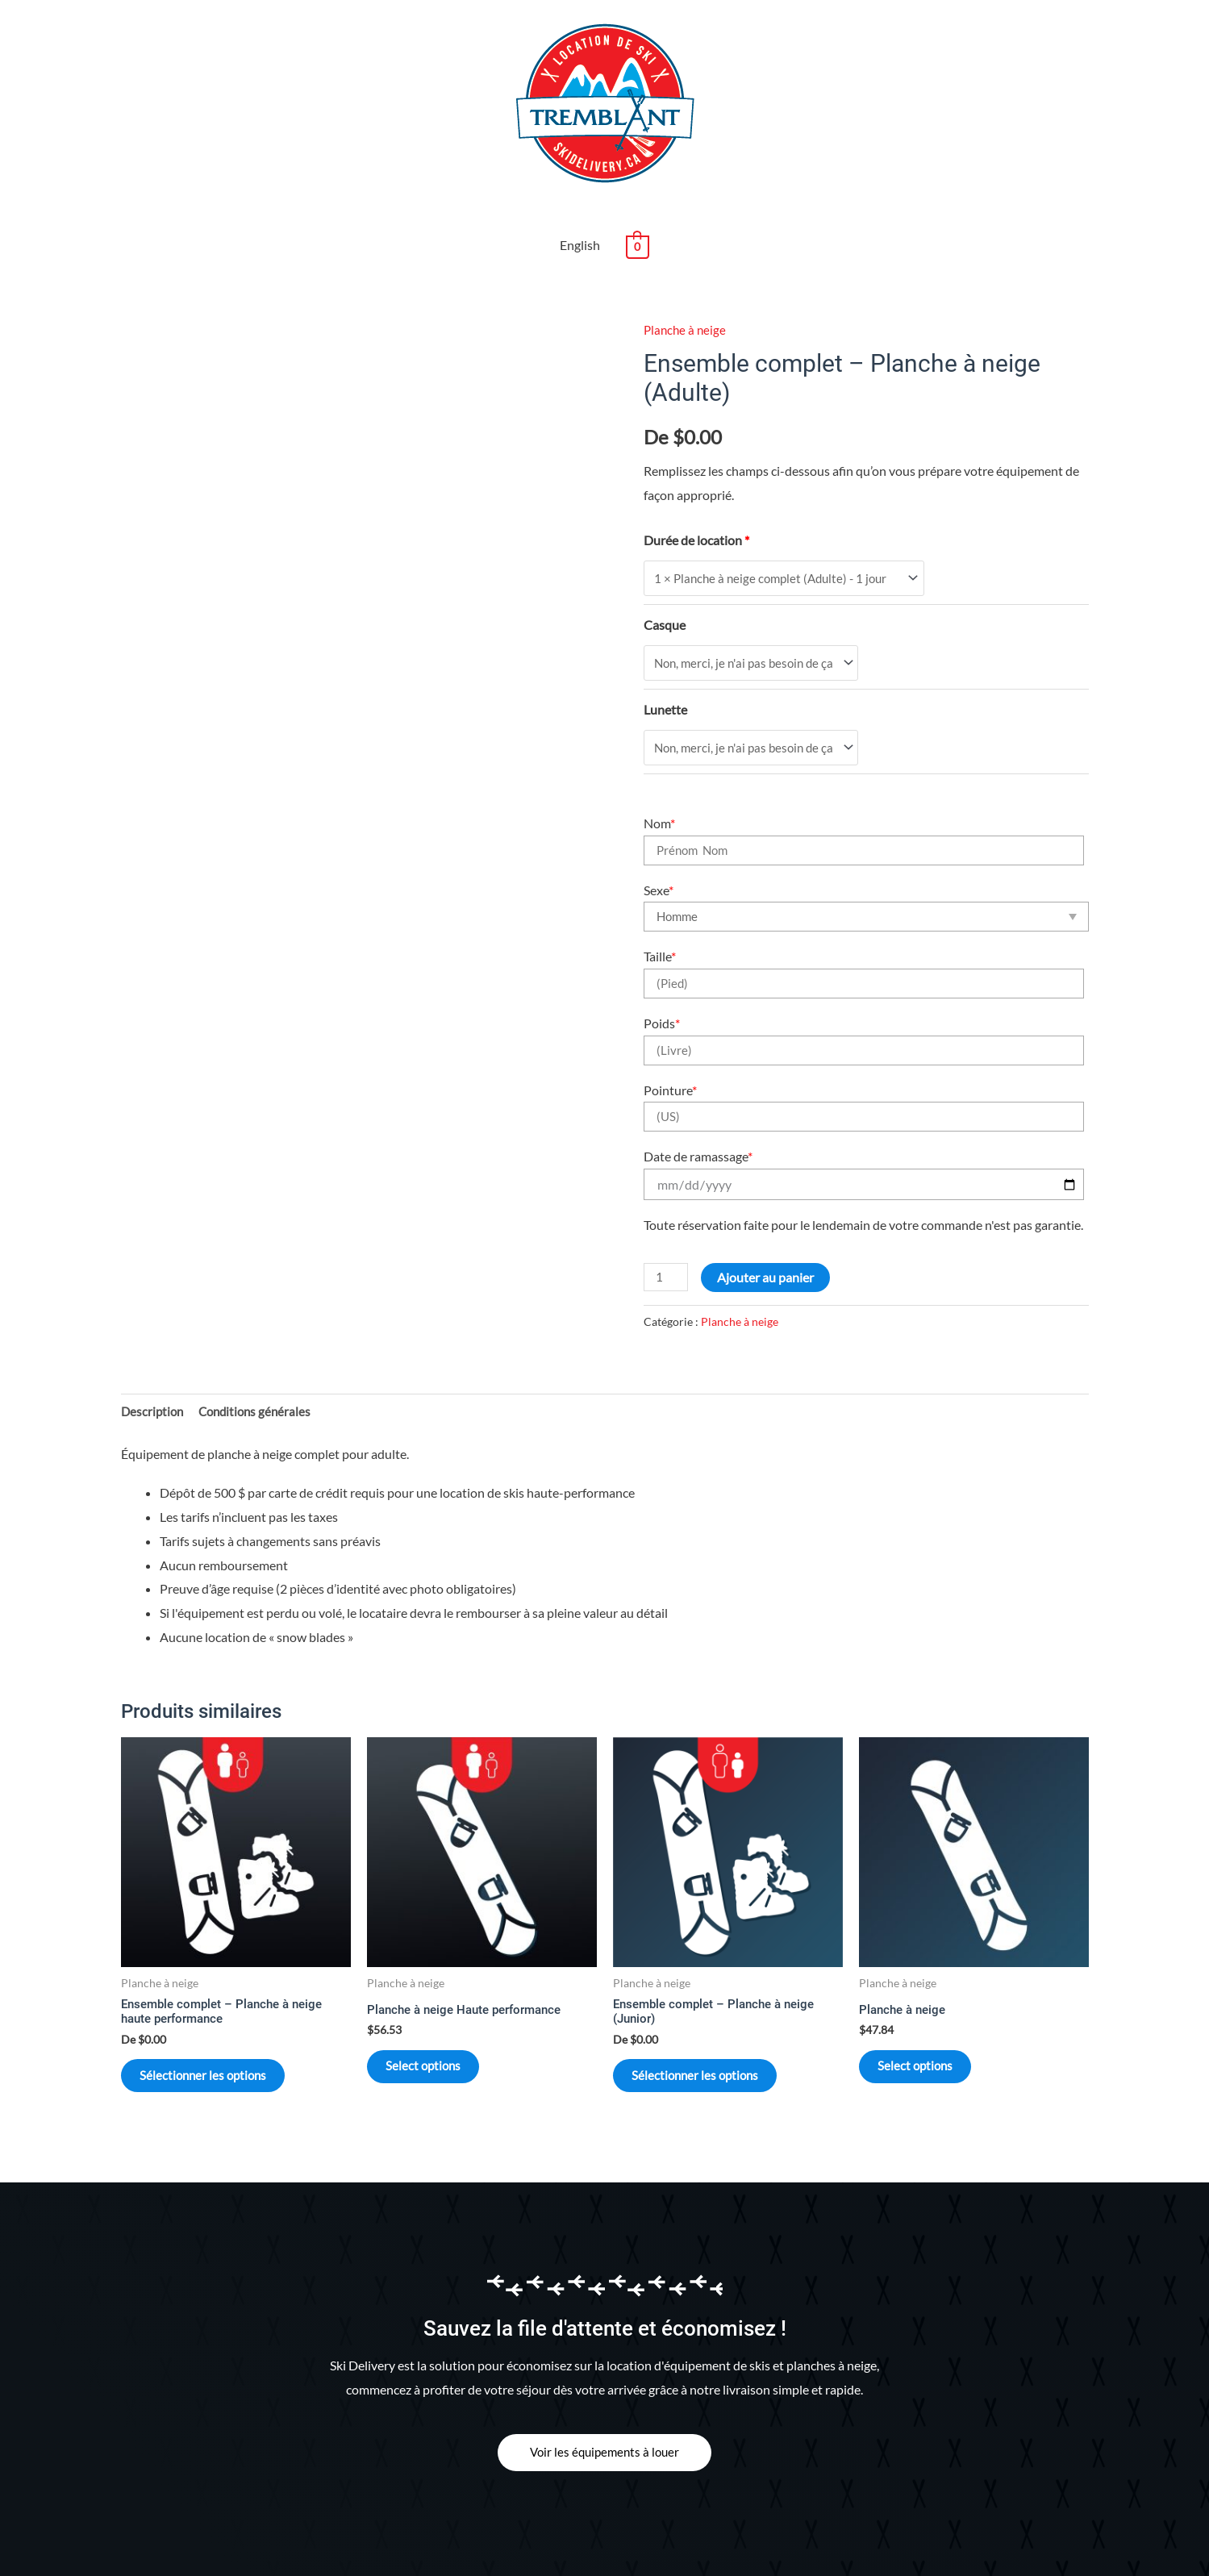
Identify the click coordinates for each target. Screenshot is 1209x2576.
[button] (604, 2413)
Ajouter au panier (767, 1224)
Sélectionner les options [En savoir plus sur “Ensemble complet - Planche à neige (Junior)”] (711, 2030)
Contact (400, 2541)
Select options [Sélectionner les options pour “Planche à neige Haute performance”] (438, 2020)
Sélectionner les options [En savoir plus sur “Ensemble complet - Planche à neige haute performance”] (219, 2030)
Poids (662, 969)
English (580, 186)
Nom (659, 769)
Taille (660, 903)
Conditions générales (260, 1358)
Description (153, 1358)
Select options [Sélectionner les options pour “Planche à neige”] (930, 2020)
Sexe (658, 836)
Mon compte (475, 2541)
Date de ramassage (698, 1103)
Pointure (670, 1036)
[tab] (153, 1359)
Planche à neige (686, 270)
